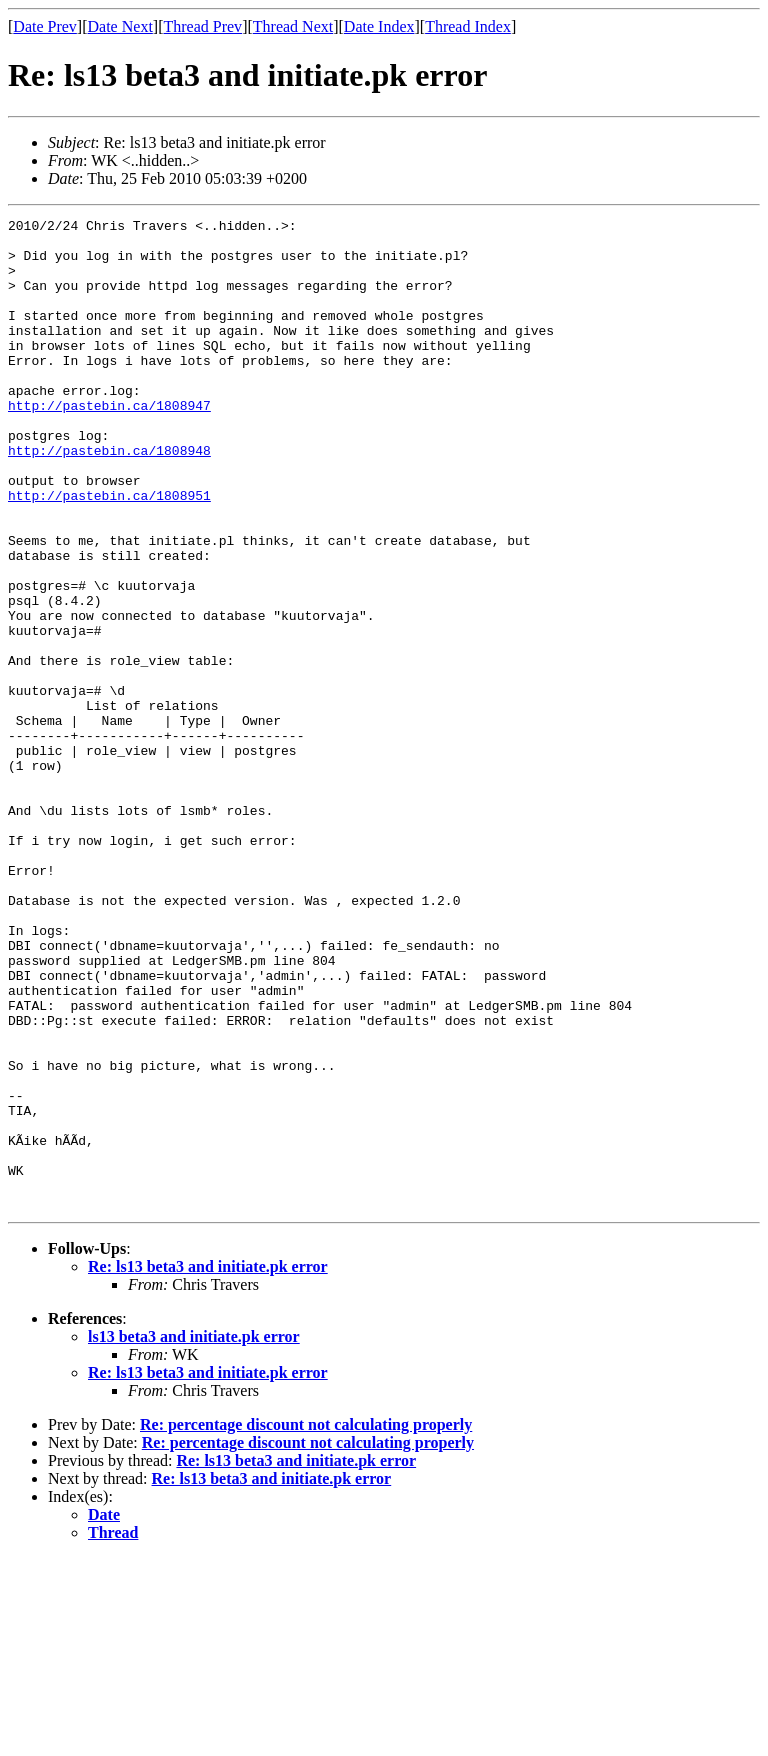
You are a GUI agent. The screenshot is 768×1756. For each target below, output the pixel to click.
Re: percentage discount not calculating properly (306, 1622)
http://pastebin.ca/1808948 (109, 498)
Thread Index (468, 26)
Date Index (379, 26)
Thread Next (293, 26)
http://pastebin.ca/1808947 (109, 444)
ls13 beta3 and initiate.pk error (194, 1534)
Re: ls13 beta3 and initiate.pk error (208, 1464)
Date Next (120, 26)
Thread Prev (202, 26)
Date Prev (45, 26)
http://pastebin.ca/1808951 (109, 552)
